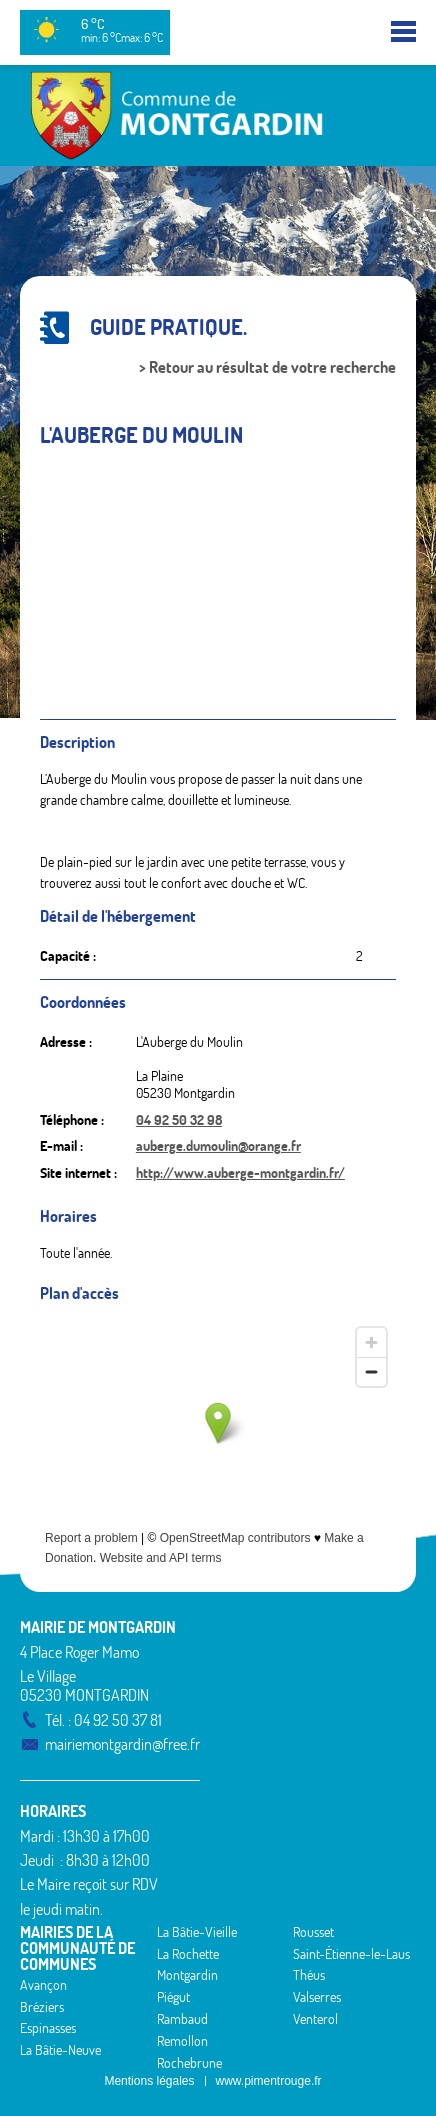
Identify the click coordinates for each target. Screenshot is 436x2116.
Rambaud (182, 2019)
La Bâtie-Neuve (60, 2050)
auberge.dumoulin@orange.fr (218, 1146)
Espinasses (48, 2028)
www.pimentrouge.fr (269, 2081)
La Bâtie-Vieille (197, 1932)
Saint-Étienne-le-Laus (351, 1954)
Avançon (43, 1985)
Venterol (315, 2019)
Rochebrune (189, 2063)
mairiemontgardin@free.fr (122, 1744)
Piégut (173, 1997)
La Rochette (188, 1954)
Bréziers (42, 2007)
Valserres (317, 1997)
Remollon (182, 2041)
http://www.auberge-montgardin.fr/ (240, 1173)
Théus (309, 1975)
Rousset (313, 1932)
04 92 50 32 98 (179, 1120)
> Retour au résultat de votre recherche (267, 367)
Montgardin (187, 1975)
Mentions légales (149, 2081)
